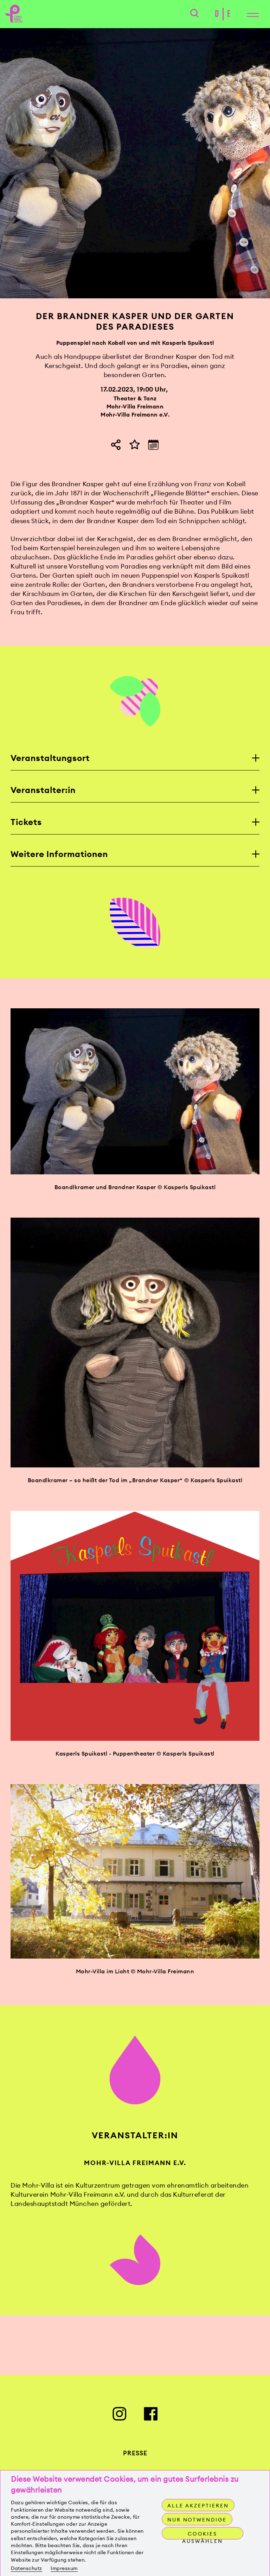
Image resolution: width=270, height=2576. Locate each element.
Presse (135, 2465)
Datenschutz (26, 2568)
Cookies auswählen (202, 2535)
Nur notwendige (197, 2520)
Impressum (64, 2568)
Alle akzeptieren (198, 2505)
